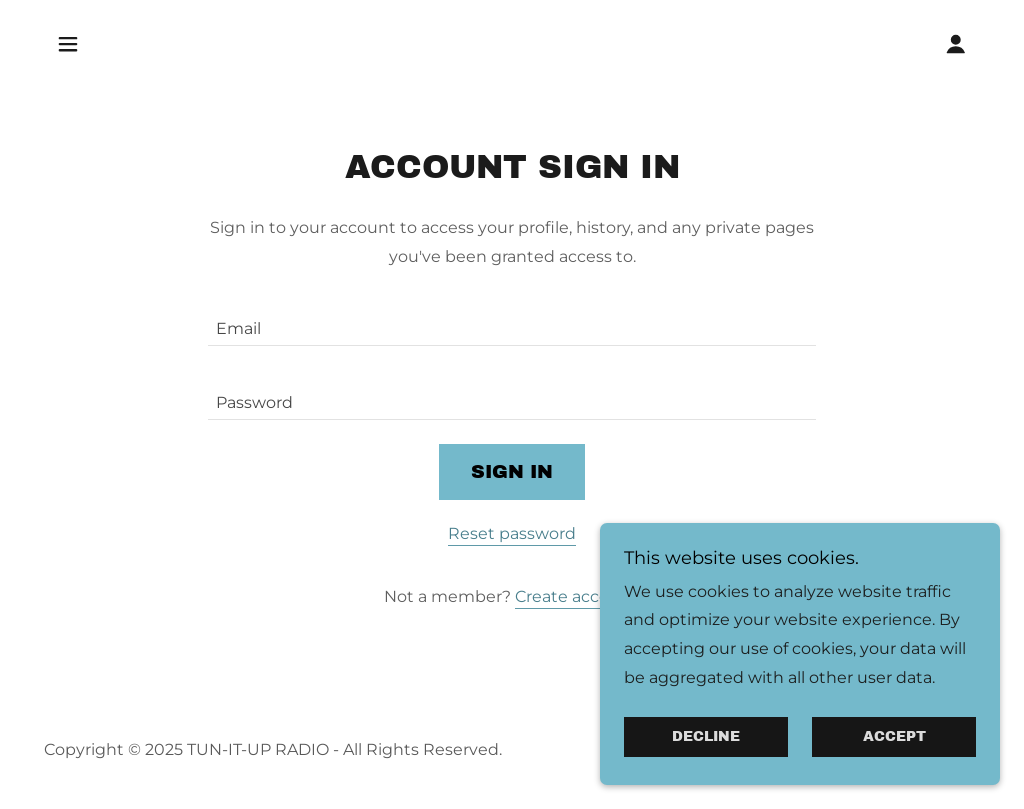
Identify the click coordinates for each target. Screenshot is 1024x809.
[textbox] (512, 321)
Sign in (512, 471)
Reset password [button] (512, 533)
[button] (68, 44)
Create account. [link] (578, 596)
